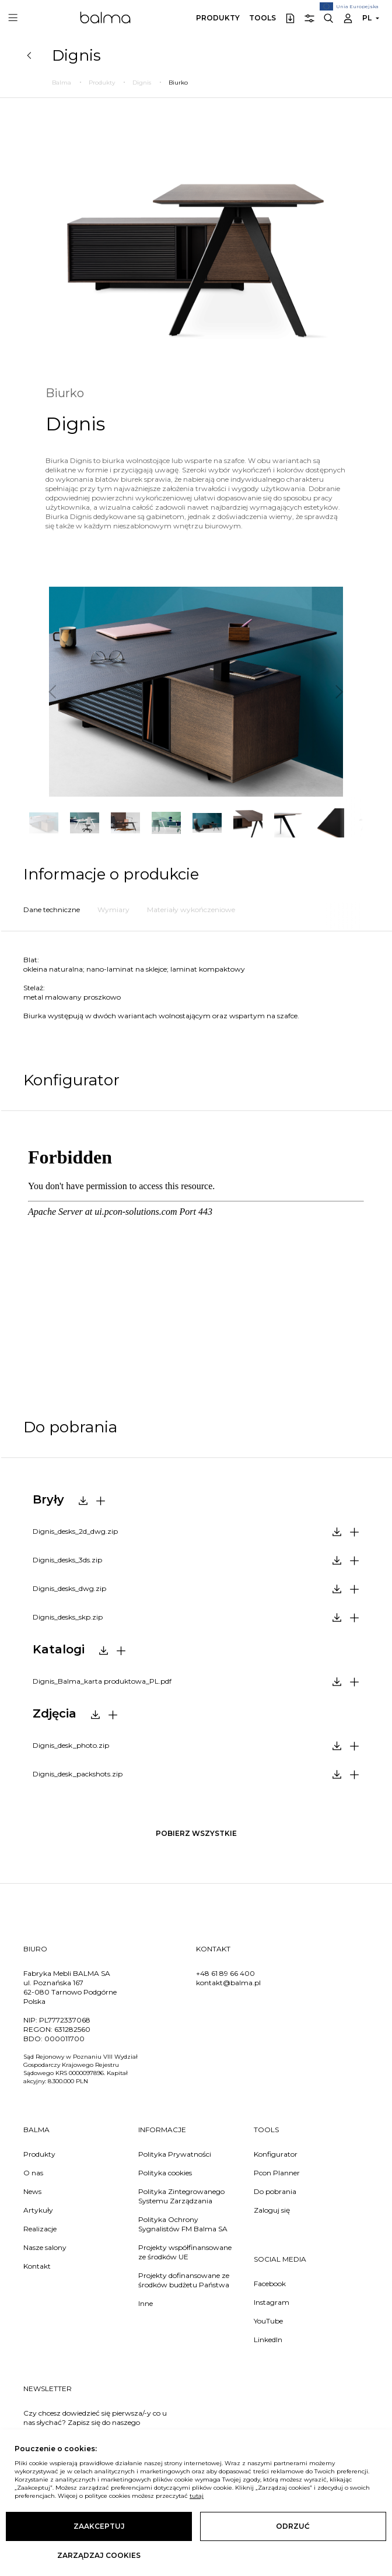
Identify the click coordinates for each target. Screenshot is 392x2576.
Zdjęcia (54, 1713)
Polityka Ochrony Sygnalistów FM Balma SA (183, 2224)
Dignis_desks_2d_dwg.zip (75, 1531)
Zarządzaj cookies (99, 2555)
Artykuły (38, 2210)
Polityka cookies (165, 2172)
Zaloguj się (272, 2210)
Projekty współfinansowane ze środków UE (185, 2252)
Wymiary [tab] (113, 909)
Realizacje (40, 2228)
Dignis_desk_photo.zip (71, 1745)
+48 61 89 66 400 (225, 1973)
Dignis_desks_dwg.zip (69, 1588)
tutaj (197, 2496)
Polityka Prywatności (174, 2154)
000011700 (64, 2038)
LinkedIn (268, 2339)
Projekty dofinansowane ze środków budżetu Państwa (183, 2280)
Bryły (48, 1499)
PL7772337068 (64, 2020)
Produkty (218, 17)
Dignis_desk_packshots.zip (78, 1773)
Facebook (270, 2283)
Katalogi (59, 1649)
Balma (105, 17)
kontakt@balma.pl (228, 1982)
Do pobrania (275, 2191)
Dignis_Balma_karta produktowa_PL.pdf (102, 1681)
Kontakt (37, 2266)
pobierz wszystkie (196, 1833)
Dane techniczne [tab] (51, 909)
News (32, 2191)
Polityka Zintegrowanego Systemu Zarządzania (181, 2196)
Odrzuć (293, 2526)
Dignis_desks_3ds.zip (67, 1559)
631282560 (72, 2029)
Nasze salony (44, 2247)
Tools (262, 17)
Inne (145, 2303)
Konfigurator (276, 2154)
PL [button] (367, 17)
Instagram (271, 2302)
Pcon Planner (277, 2172)
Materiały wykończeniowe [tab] (191, 909)
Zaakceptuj (99, 2526)
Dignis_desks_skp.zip (68, 1617)
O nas (33, 2172)
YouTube (268, 2320)
